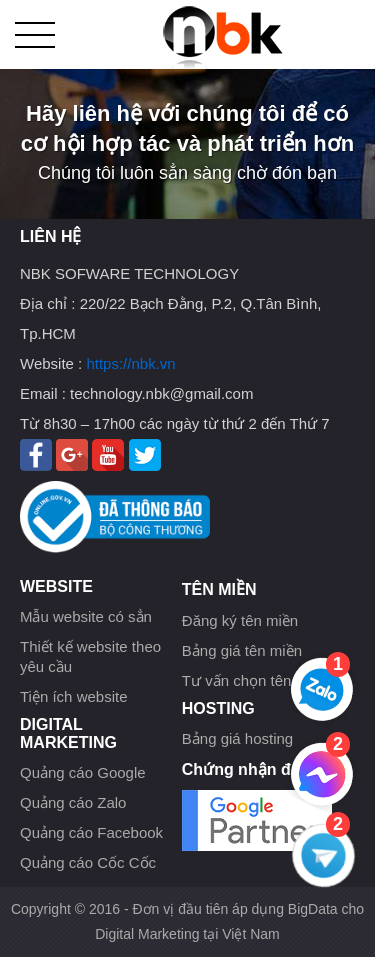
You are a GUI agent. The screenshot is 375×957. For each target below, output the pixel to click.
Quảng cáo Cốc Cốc (88, 862)
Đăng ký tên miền (240, 620)
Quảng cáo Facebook (91, 832)
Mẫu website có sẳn (86, 616)
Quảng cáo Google (83, 772)
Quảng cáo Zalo (73, 802)
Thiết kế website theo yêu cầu (90, 656)
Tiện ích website (74, 696)
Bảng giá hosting (237, 738)
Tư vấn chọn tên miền (255, 680)
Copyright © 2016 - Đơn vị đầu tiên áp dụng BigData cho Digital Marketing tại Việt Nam (187, 921)
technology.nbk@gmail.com (161, 393)
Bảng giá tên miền (242, 650)
